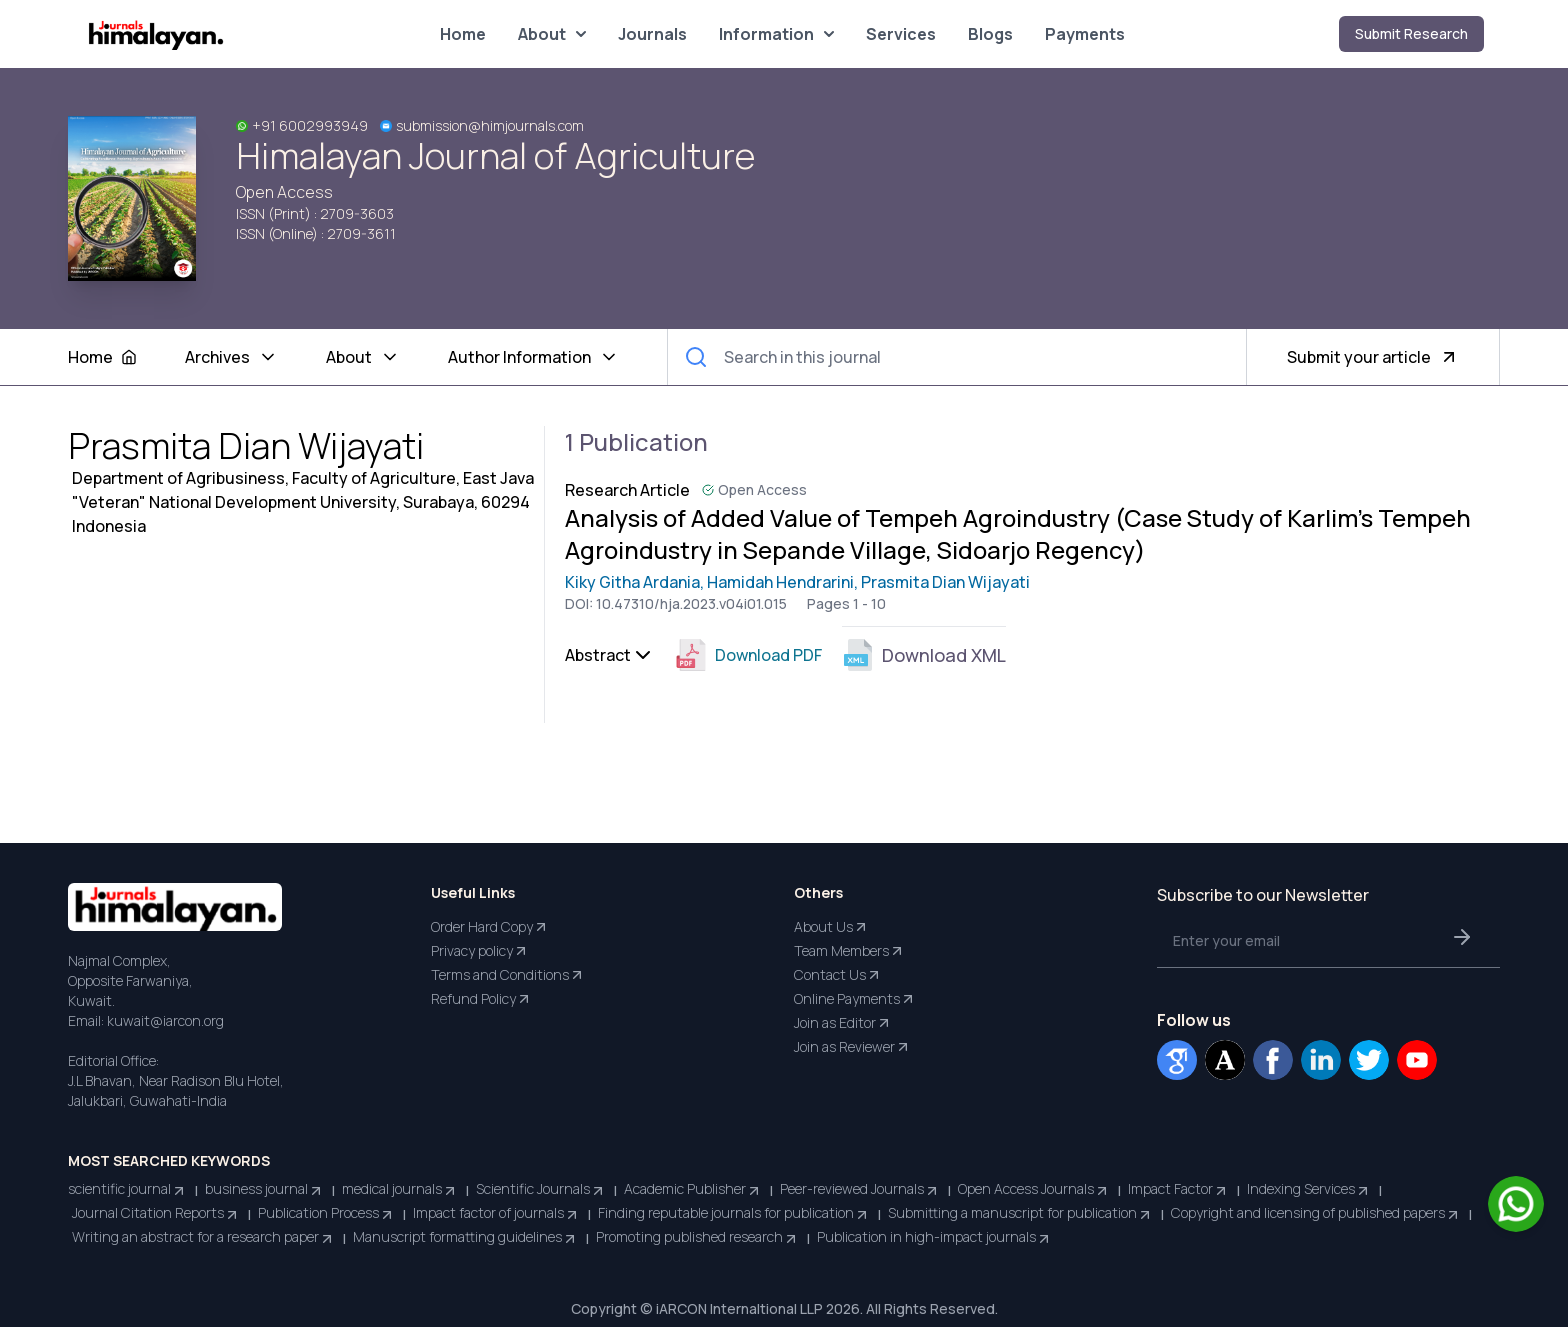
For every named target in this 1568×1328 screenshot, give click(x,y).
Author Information (533, 358)
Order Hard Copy (490, 928)
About (552, 34)
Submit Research (1411, 33)
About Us (831, 928)
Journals (652, 34)
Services (901, 34)
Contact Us (838, 976)
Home (463, 34)
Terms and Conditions (508, 976)
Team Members (849, 952)
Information (776, 34)
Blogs (990, 34)
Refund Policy (481, 1000)
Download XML (924, 656)
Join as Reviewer (852, 1048)
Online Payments (855, 1000)
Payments (1085, 34)
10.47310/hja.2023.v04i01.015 (691, 604)
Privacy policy (480, 952)
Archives (231, 358)
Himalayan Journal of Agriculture (495, 156)
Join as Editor (843, 1024)
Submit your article (1373, 358)
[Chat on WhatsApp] (1516, 1204)
